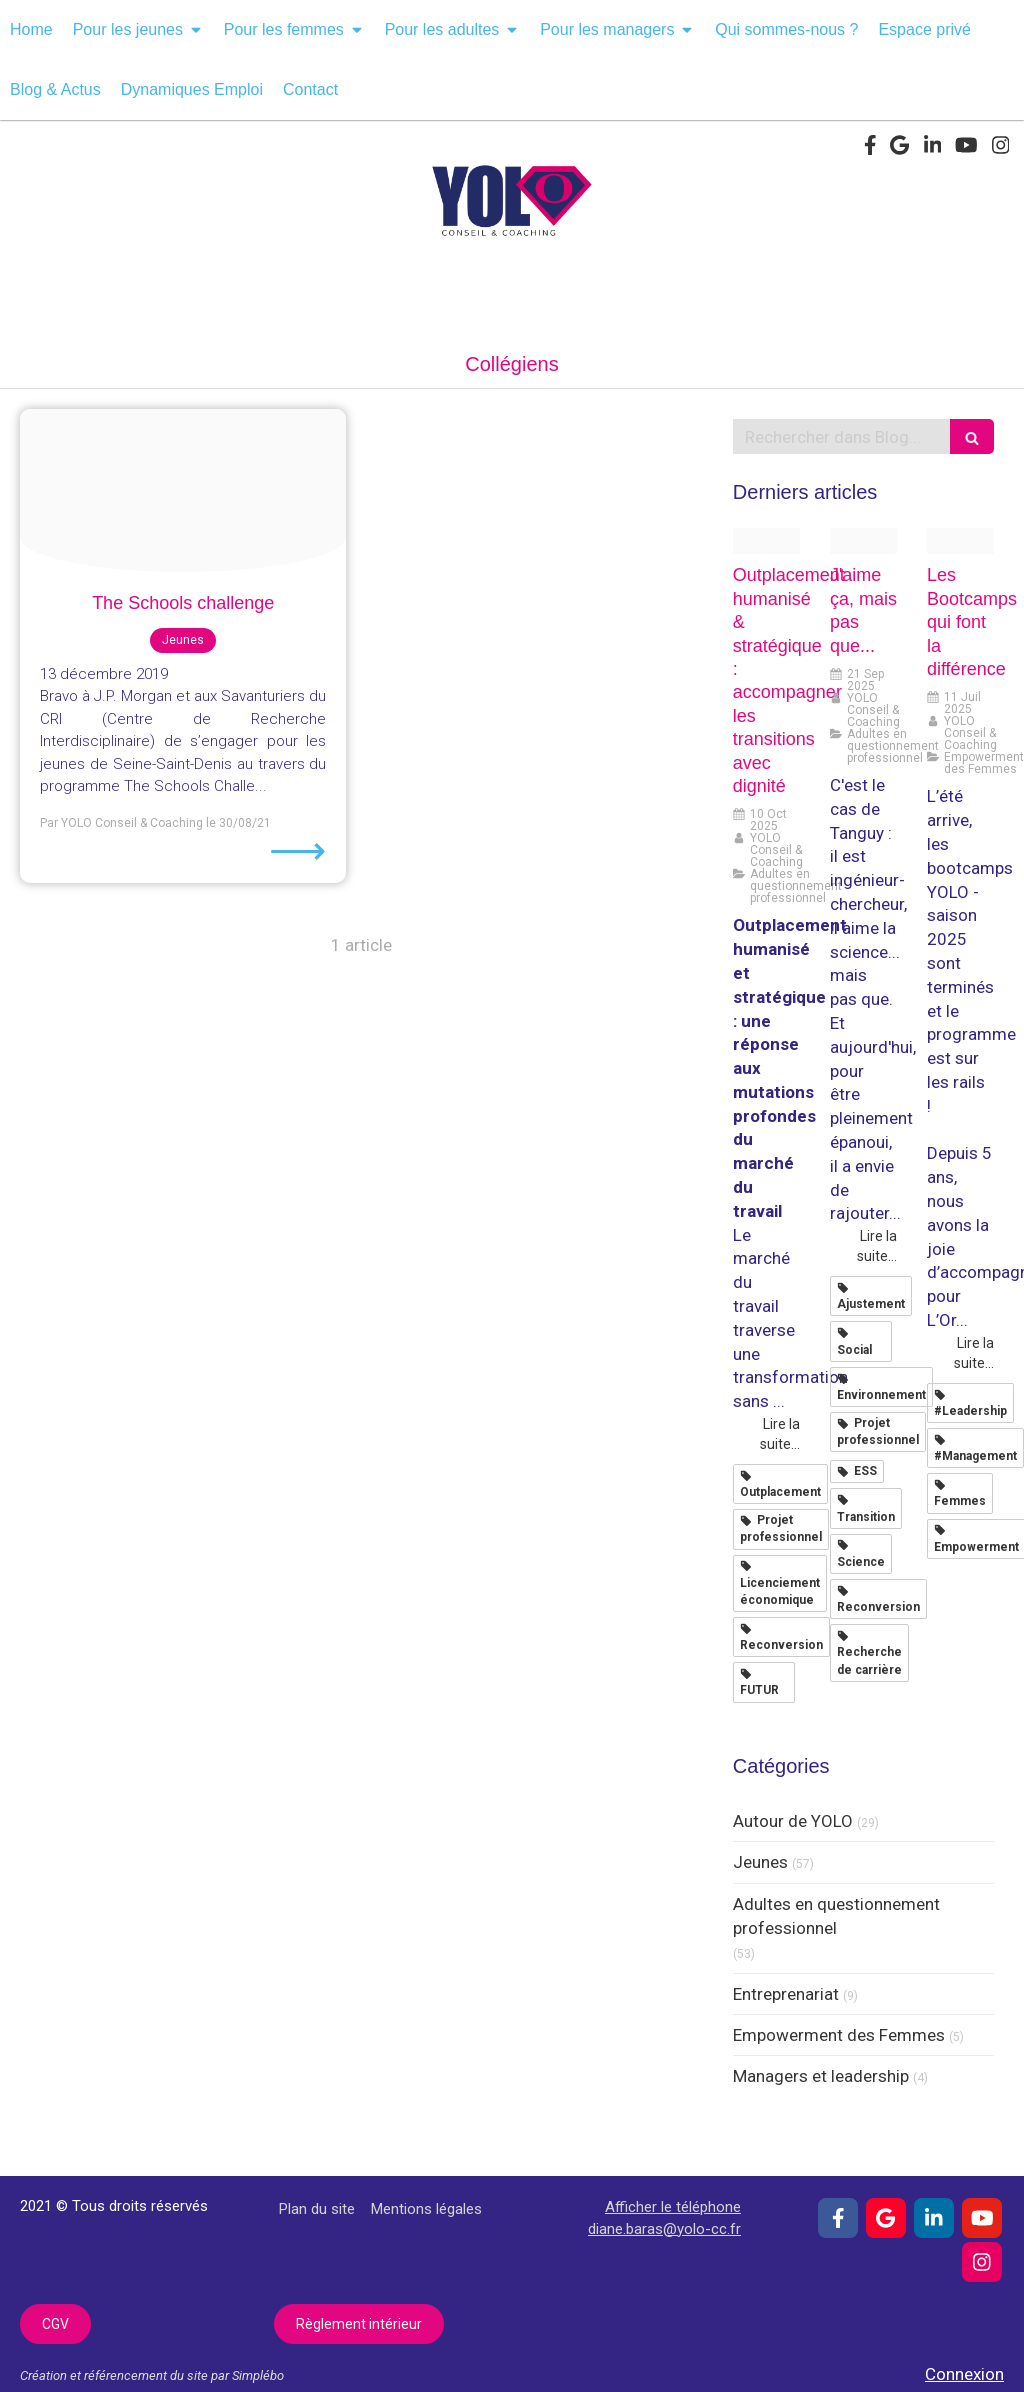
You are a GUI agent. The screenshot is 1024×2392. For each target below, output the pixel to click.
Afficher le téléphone (673, 2207)
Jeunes (760, 1862)
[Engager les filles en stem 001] (183, 490)
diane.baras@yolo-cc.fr (664, 2229)
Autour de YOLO (793, 1821)
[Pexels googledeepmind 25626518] (863, 541)
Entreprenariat (786, 1994)
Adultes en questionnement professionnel (836, 1916)
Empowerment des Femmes (839, 2035)
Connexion (964, 2374)
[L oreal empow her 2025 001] (960, 541)
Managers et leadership (821, 2076)
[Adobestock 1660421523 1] (766, 541)
